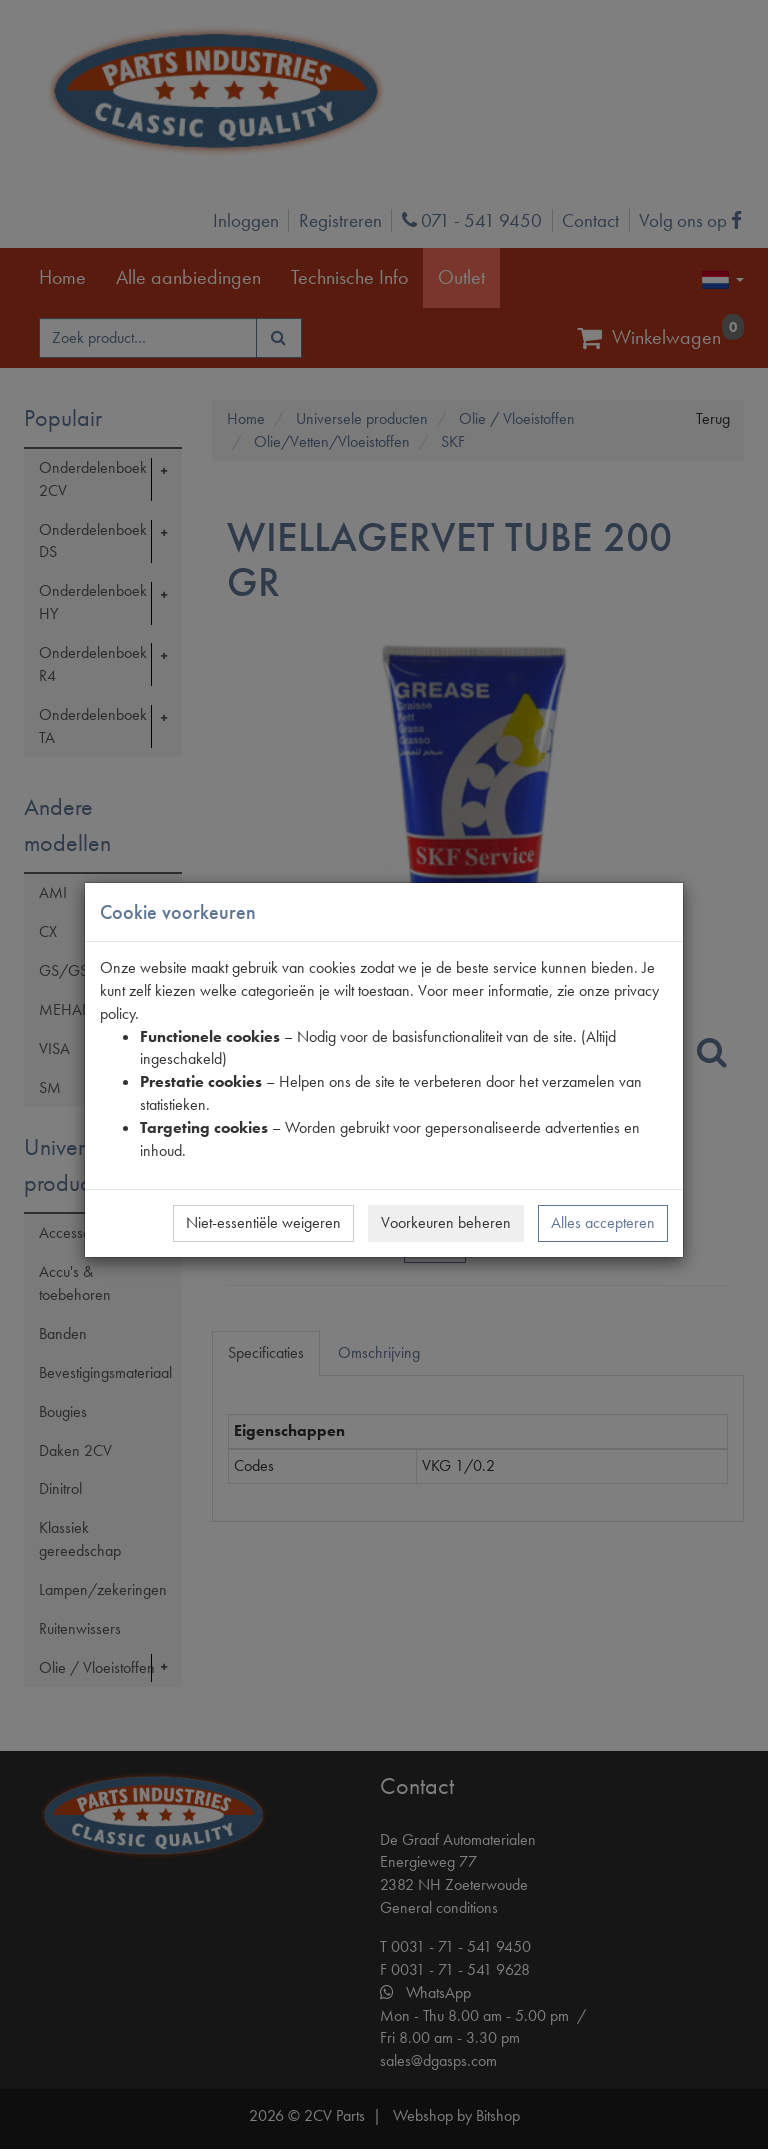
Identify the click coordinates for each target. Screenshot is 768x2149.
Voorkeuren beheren (446, 1222)
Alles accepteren (603, 1222)
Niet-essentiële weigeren (263, 1222)
